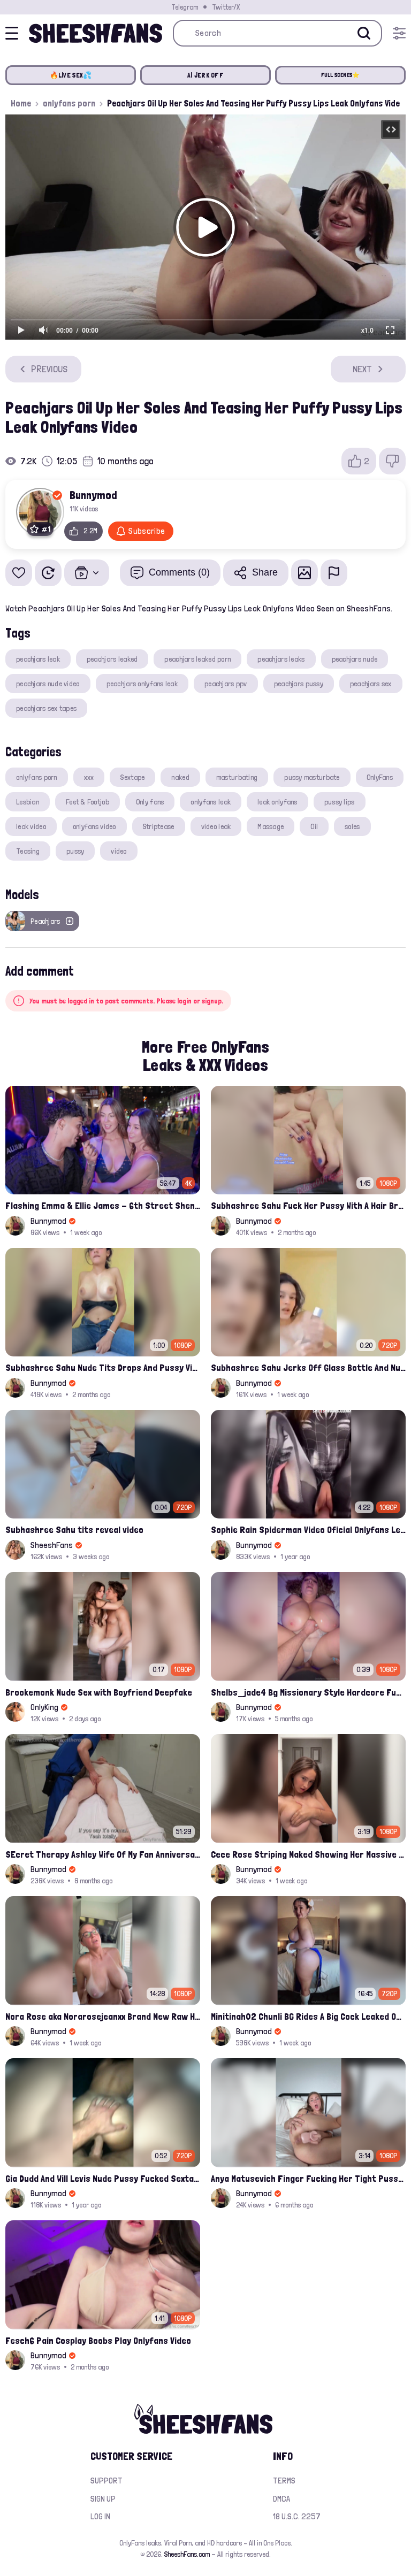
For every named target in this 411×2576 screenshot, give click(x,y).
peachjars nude (355, 659)
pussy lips (339, 802)
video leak (216, 826)
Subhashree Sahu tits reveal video (74, 1529)
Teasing (28, 851)
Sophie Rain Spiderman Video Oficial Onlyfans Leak (308, 1529)
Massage (270, 826)
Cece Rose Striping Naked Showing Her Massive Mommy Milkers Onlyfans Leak (308, 1854)
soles (352, 826)
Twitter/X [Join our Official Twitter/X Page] (226, 7)
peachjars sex (371, 683)
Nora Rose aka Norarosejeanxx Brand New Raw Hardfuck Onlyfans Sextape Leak (102, 2016)
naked (180, 777)
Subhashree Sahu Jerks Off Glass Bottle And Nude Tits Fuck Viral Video (308, 1367)
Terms (284, 2480)
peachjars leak (38, 659)
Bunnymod (93, 495)
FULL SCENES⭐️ (340, 75)
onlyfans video (94, 826)
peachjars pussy (298, 683)
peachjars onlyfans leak (142, 683)
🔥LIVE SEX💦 (71, 75)
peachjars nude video (48, 683)
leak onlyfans (277, 802)
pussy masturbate (311, 777)
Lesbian (27, 802)
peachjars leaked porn (197, 659)
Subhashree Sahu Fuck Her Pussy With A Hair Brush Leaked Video (308, 1205)
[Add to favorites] (18, 572)
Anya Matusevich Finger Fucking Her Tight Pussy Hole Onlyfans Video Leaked (308, 2178)
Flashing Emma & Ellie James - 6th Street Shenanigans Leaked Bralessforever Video (102, 1205)
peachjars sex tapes (46, 708)
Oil (314, 826)
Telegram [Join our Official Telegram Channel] (184, 7)
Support (106, 2480)
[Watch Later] (48, 572)
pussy (75, 851)
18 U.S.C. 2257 (297, 2516)
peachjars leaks (281, 659)
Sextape (132, 777)
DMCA (281, 2499)
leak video (31, 826)
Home (21, 103)
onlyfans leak (211, 802)
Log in (100, 2516)
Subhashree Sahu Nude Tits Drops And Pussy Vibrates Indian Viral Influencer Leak (102, 1367)
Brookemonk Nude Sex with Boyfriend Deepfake (98, 1692)
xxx (89, 777)
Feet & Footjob (87, 802)
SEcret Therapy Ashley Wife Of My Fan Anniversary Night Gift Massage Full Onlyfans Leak (102, 1854)
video (118, 851)
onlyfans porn (69, 103)
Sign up (103, 2499)
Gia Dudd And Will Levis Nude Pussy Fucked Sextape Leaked (102, 2178)
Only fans (150, 802)
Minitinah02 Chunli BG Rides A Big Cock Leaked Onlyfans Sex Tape (308, 2016)
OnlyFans (380, 777)
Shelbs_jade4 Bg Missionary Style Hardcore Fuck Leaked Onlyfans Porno (308, 1692)
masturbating (236, 777)
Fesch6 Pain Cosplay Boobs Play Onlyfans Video (98, 2340)
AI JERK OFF (205, 75)
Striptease (158, 826)
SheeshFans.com (187, 2554)
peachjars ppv (225, 683)
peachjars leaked (112, 659)
